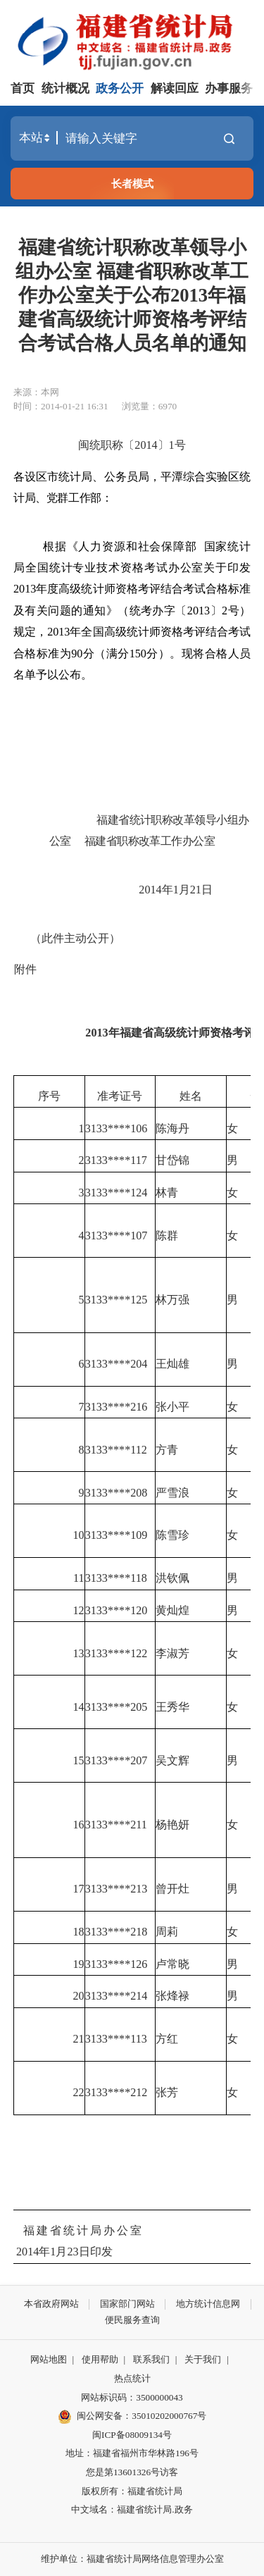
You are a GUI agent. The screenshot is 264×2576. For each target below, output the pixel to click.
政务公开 (120, 88)
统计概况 (65, 88)
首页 (22, 88)
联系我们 (151, 2359)
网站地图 (48, 2359)
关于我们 (202, 2359)
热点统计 (132, 2378)
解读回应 (175, 88)
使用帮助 (100, 2359)
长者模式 (132, 184)
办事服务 (229, 88)
